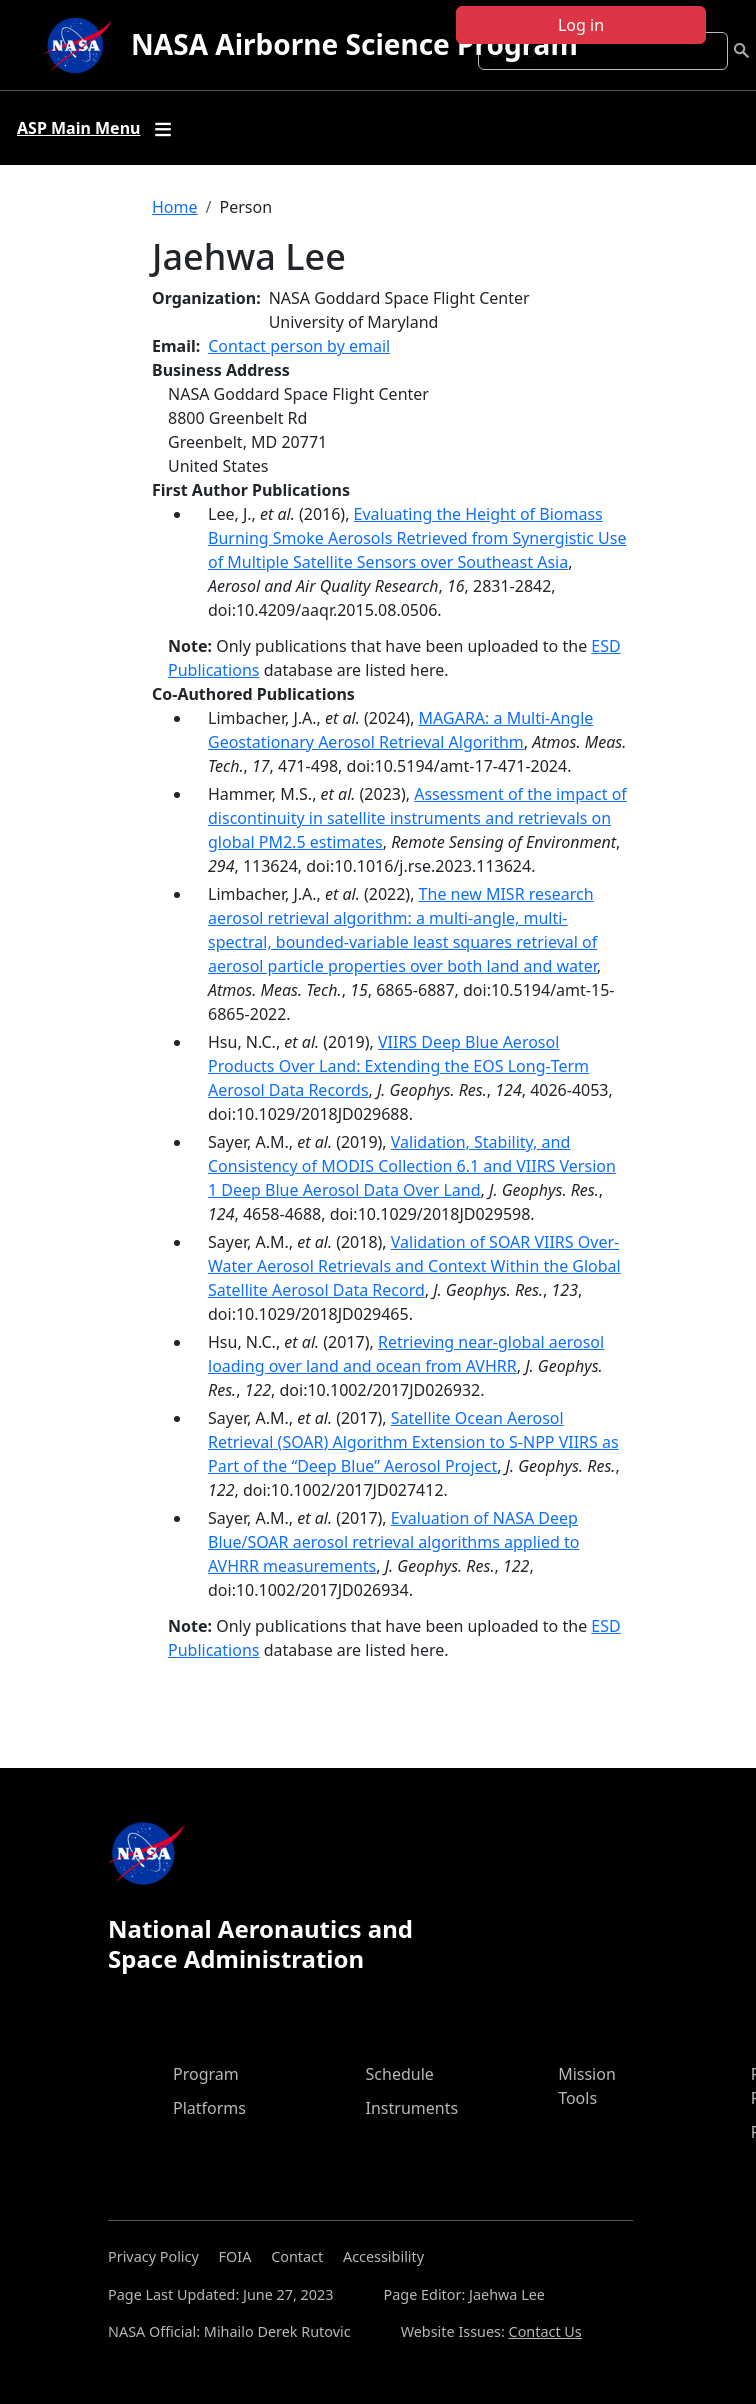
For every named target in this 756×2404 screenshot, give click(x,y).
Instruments (412, 2108)
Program (206, 2074)
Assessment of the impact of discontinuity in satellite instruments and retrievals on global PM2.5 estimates (417, 818)
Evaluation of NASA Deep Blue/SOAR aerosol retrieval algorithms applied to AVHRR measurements (393, 1542)
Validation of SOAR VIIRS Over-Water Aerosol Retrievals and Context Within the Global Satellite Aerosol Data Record (414, 1266)
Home (175, 207)
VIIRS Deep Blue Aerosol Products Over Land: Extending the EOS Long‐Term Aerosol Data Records (398, 1066)
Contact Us (545, 2331)
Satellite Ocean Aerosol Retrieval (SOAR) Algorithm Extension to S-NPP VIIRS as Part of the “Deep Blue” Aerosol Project (413, 1442)
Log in (581, 25)
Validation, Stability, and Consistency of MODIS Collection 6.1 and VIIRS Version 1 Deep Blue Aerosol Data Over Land (412, 1166)
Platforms (209, 2108)
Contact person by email (299, 346)
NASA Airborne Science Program (354, 44)
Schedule (400, 2074)
